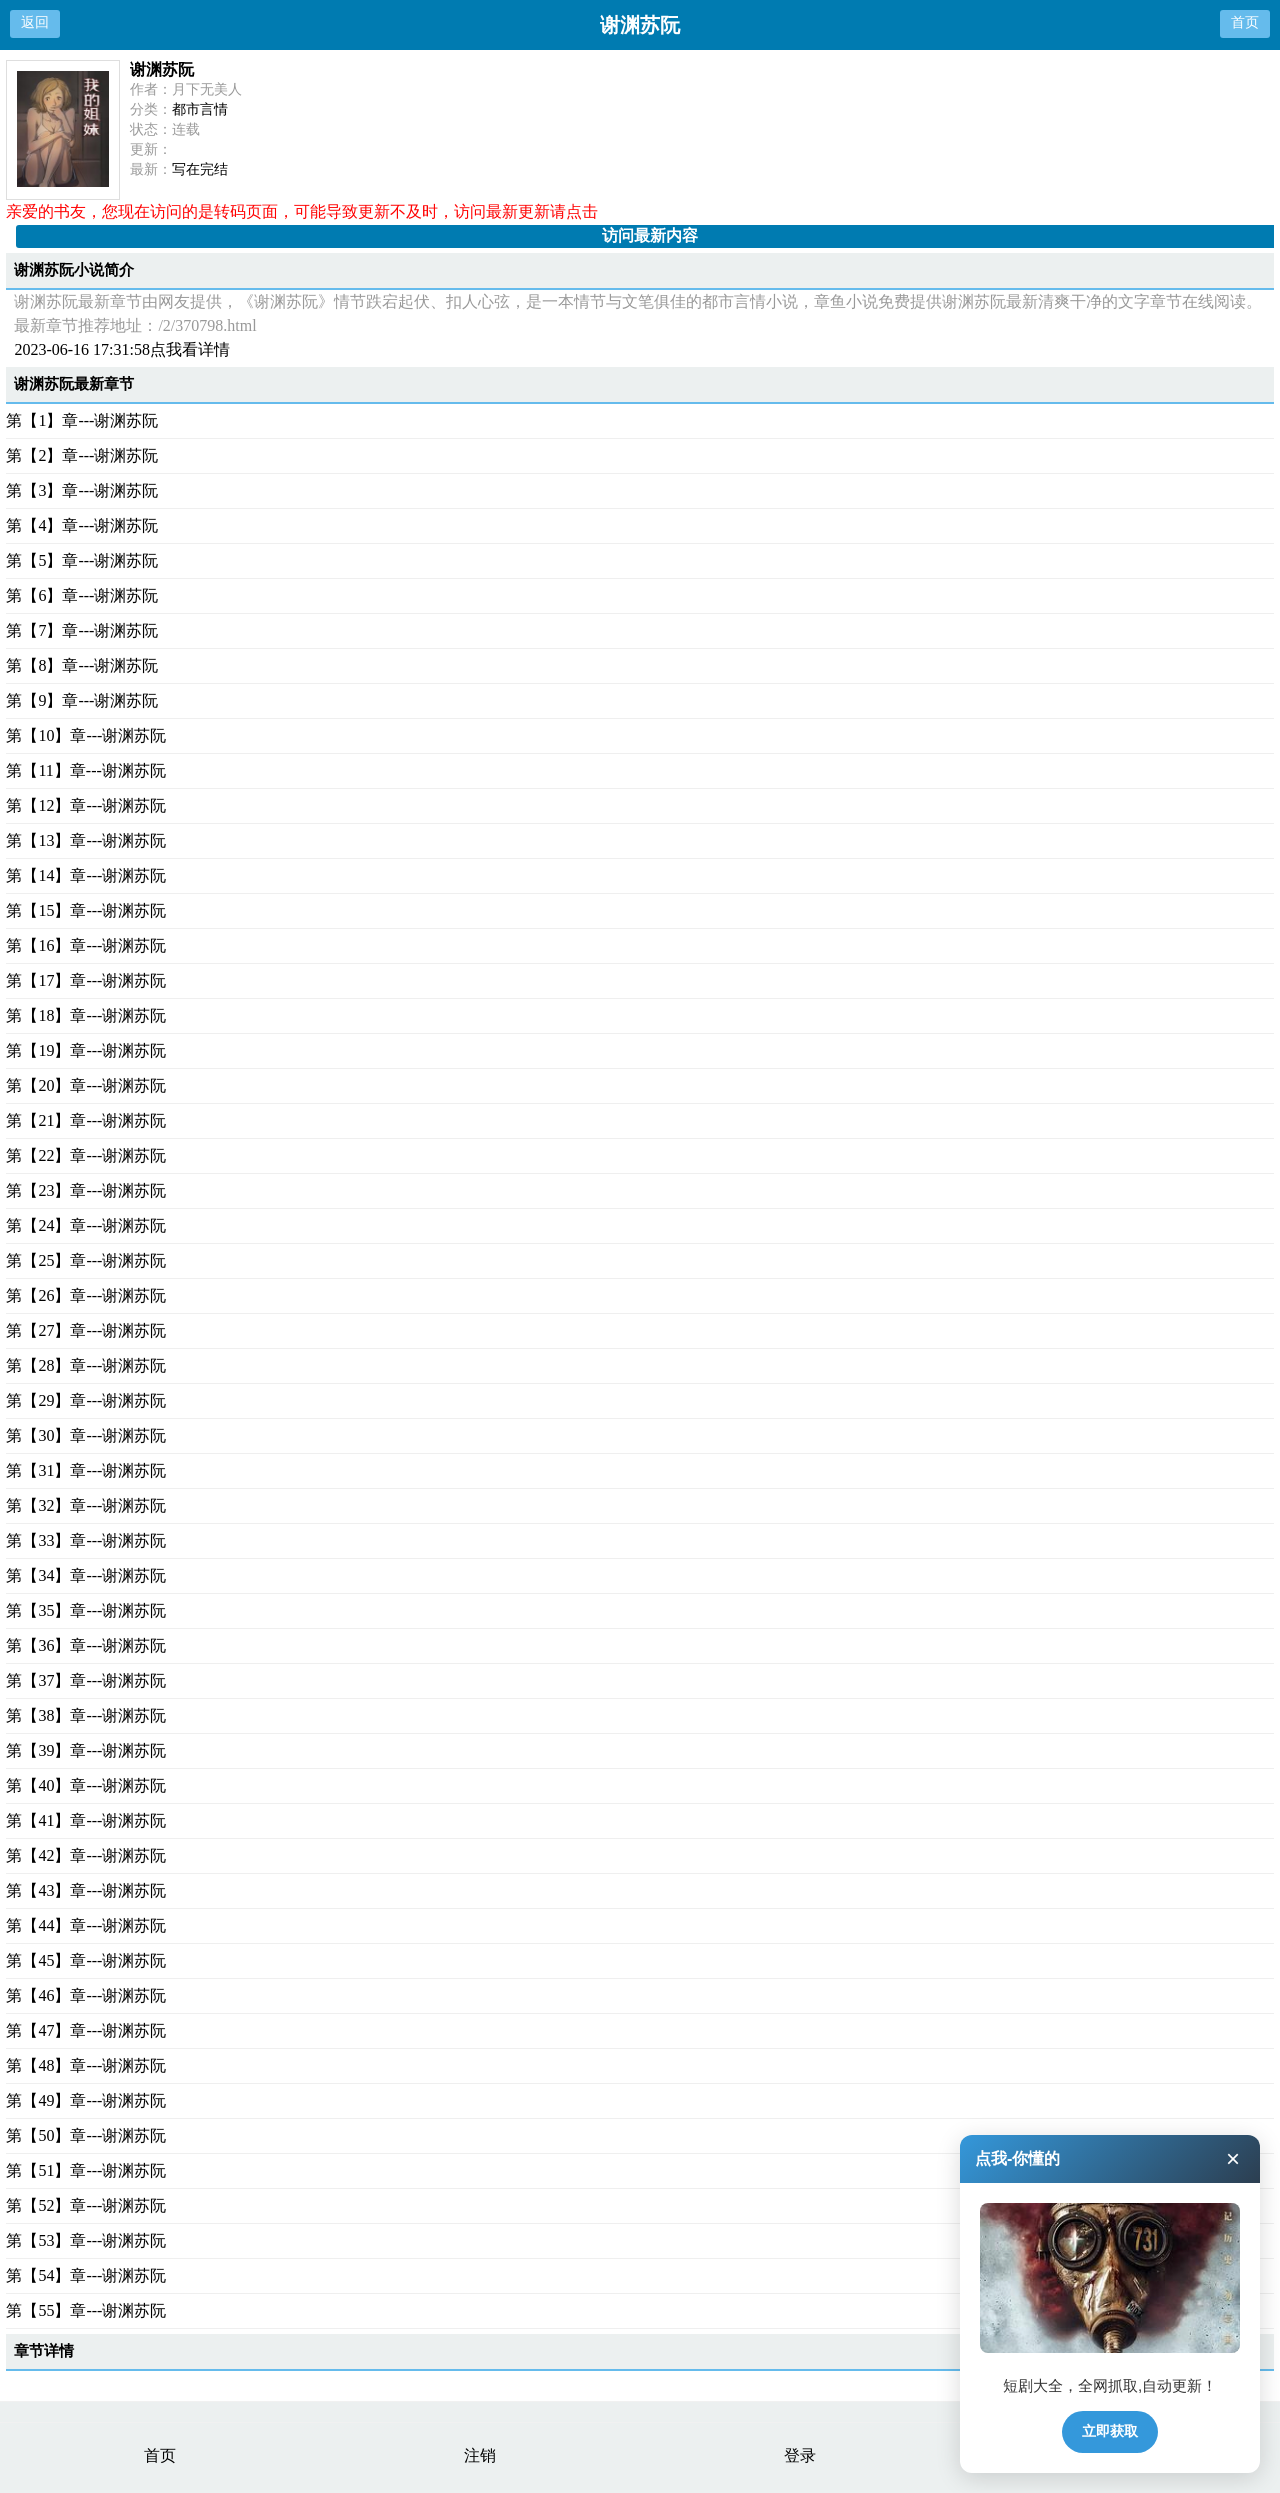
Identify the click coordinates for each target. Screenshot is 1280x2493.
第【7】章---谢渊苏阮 (82, 630)
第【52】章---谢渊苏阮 (86, 2205)
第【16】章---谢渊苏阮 (86, 945)
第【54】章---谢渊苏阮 (86, 2275)
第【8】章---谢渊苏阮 (82, 665)
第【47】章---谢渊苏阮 (86, 2030)
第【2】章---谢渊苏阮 (82, 455)
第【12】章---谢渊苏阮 (86, 805)
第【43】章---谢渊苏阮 (86, 1890)
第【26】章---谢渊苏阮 (86, 1295)
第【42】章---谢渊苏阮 (86, 1855)
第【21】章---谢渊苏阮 (86, 1120)
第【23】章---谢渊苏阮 (86, 1190)
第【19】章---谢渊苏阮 (86, 1050)
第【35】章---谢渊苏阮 (86, 1610)
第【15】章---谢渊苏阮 (86, 910)
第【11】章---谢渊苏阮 (85, 770)
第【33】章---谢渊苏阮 (86, 1540)
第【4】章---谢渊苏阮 (82, 525)
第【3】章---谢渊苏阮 (82, 490)
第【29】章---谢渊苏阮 (86, 1400)
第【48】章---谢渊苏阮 (86, 2065)
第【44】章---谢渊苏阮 (86, 1925)
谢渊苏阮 (162, 69)
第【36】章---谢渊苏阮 (86, 1645)
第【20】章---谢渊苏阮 (86, 1085)
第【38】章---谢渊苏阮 (86, 1715)
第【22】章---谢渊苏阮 (86, 1155)
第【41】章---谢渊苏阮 (86, 1820)
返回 (35, 22)
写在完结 (200, 169)
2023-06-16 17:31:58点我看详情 (122, 349)
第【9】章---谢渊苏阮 (82, 700)
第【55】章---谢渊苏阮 (86, 2310)
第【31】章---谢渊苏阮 (86, 1470)
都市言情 (200, 109)
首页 (1245, 22)
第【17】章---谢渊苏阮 (86, 980)
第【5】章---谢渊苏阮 (82, 560)
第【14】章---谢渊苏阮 (86, 875)
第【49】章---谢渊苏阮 (86, 2100)
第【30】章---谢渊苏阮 (86, 1435)
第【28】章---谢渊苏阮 (86, 1365)
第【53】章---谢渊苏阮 (86, 2240)
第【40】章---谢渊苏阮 (86, 1785)
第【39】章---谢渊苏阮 (86, 1750)
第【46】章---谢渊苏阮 (86, 1995)
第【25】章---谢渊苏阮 (86, 1260)
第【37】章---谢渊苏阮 (86, 1680)
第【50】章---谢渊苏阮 (86, 2135)
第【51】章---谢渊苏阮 (86, 2170)
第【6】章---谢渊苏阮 (82, 595)
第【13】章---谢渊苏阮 (86, 840)
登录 (800, 2455)
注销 (480, 2455)
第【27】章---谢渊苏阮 (86, 1330)
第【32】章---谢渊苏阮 (86, 1505)
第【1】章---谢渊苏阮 (82, 420)
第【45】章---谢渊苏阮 (86, 1960)
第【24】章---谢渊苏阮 (86, 1225)
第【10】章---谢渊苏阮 (86, 735)
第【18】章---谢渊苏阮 (86, 1015)
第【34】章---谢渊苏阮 (86, 1575)
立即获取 (1110, 2431)
